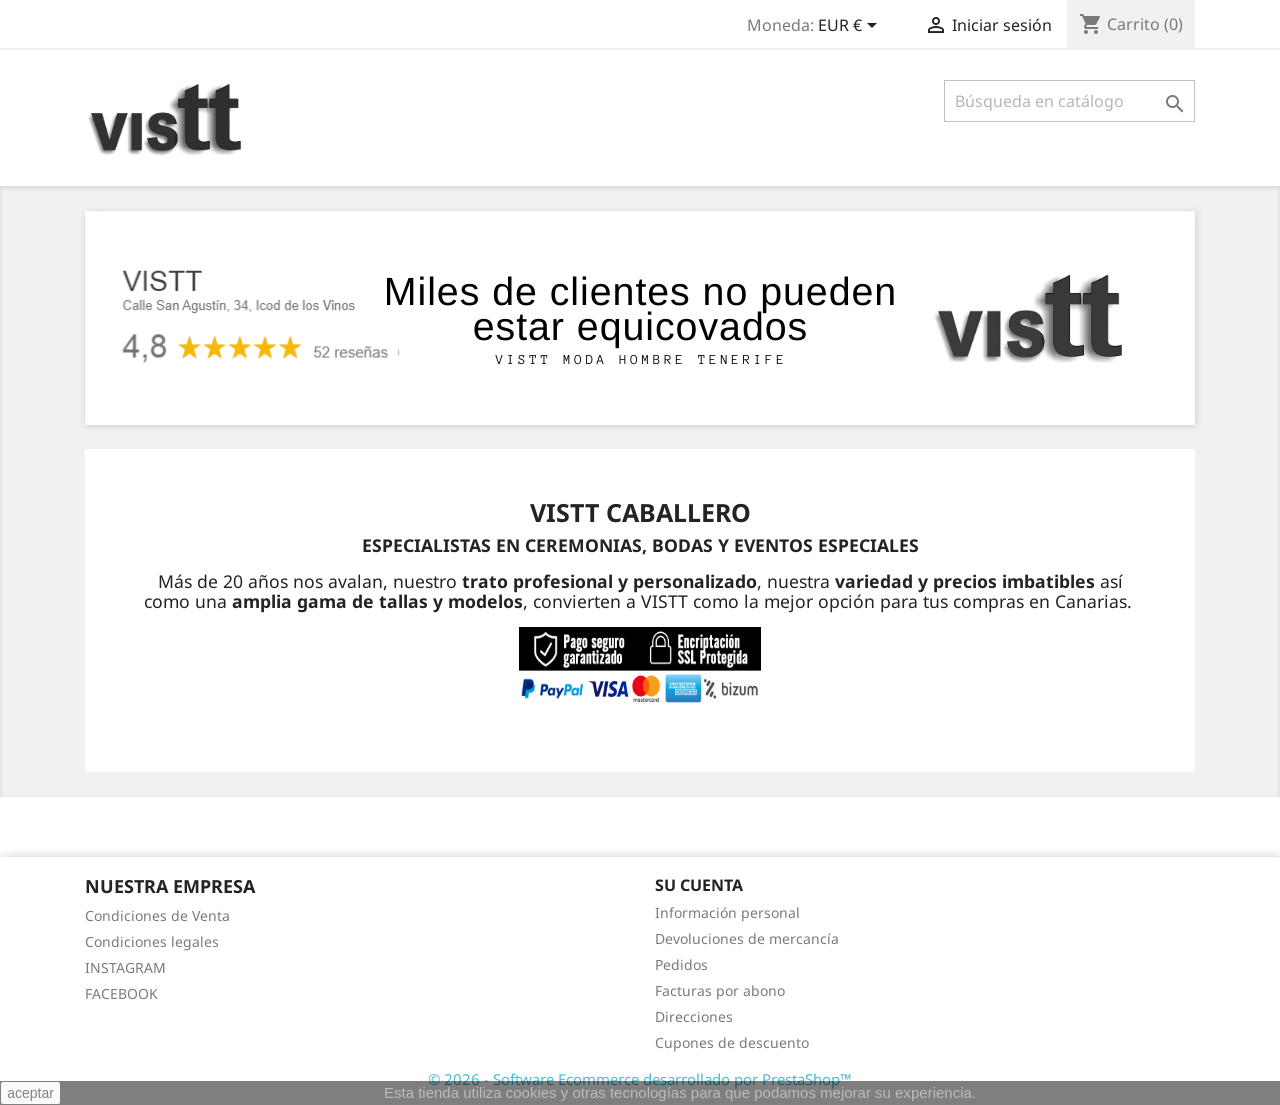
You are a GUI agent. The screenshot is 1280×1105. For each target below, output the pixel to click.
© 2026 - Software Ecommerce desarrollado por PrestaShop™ (640, 1079)
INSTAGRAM (125, 967)
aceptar (30, 1093)
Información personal (727, 912)
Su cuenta (699, 885)
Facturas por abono (720, 990)
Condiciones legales (152, 941)
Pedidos (681, 964)
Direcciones (694, 1016)
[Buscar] (1069, 101)
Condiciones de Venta (157, 915)
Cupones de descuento (732, 1042)
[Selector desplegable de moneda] (851, 27)
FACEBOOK (121, 993)
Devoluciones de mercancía (747, 938)
